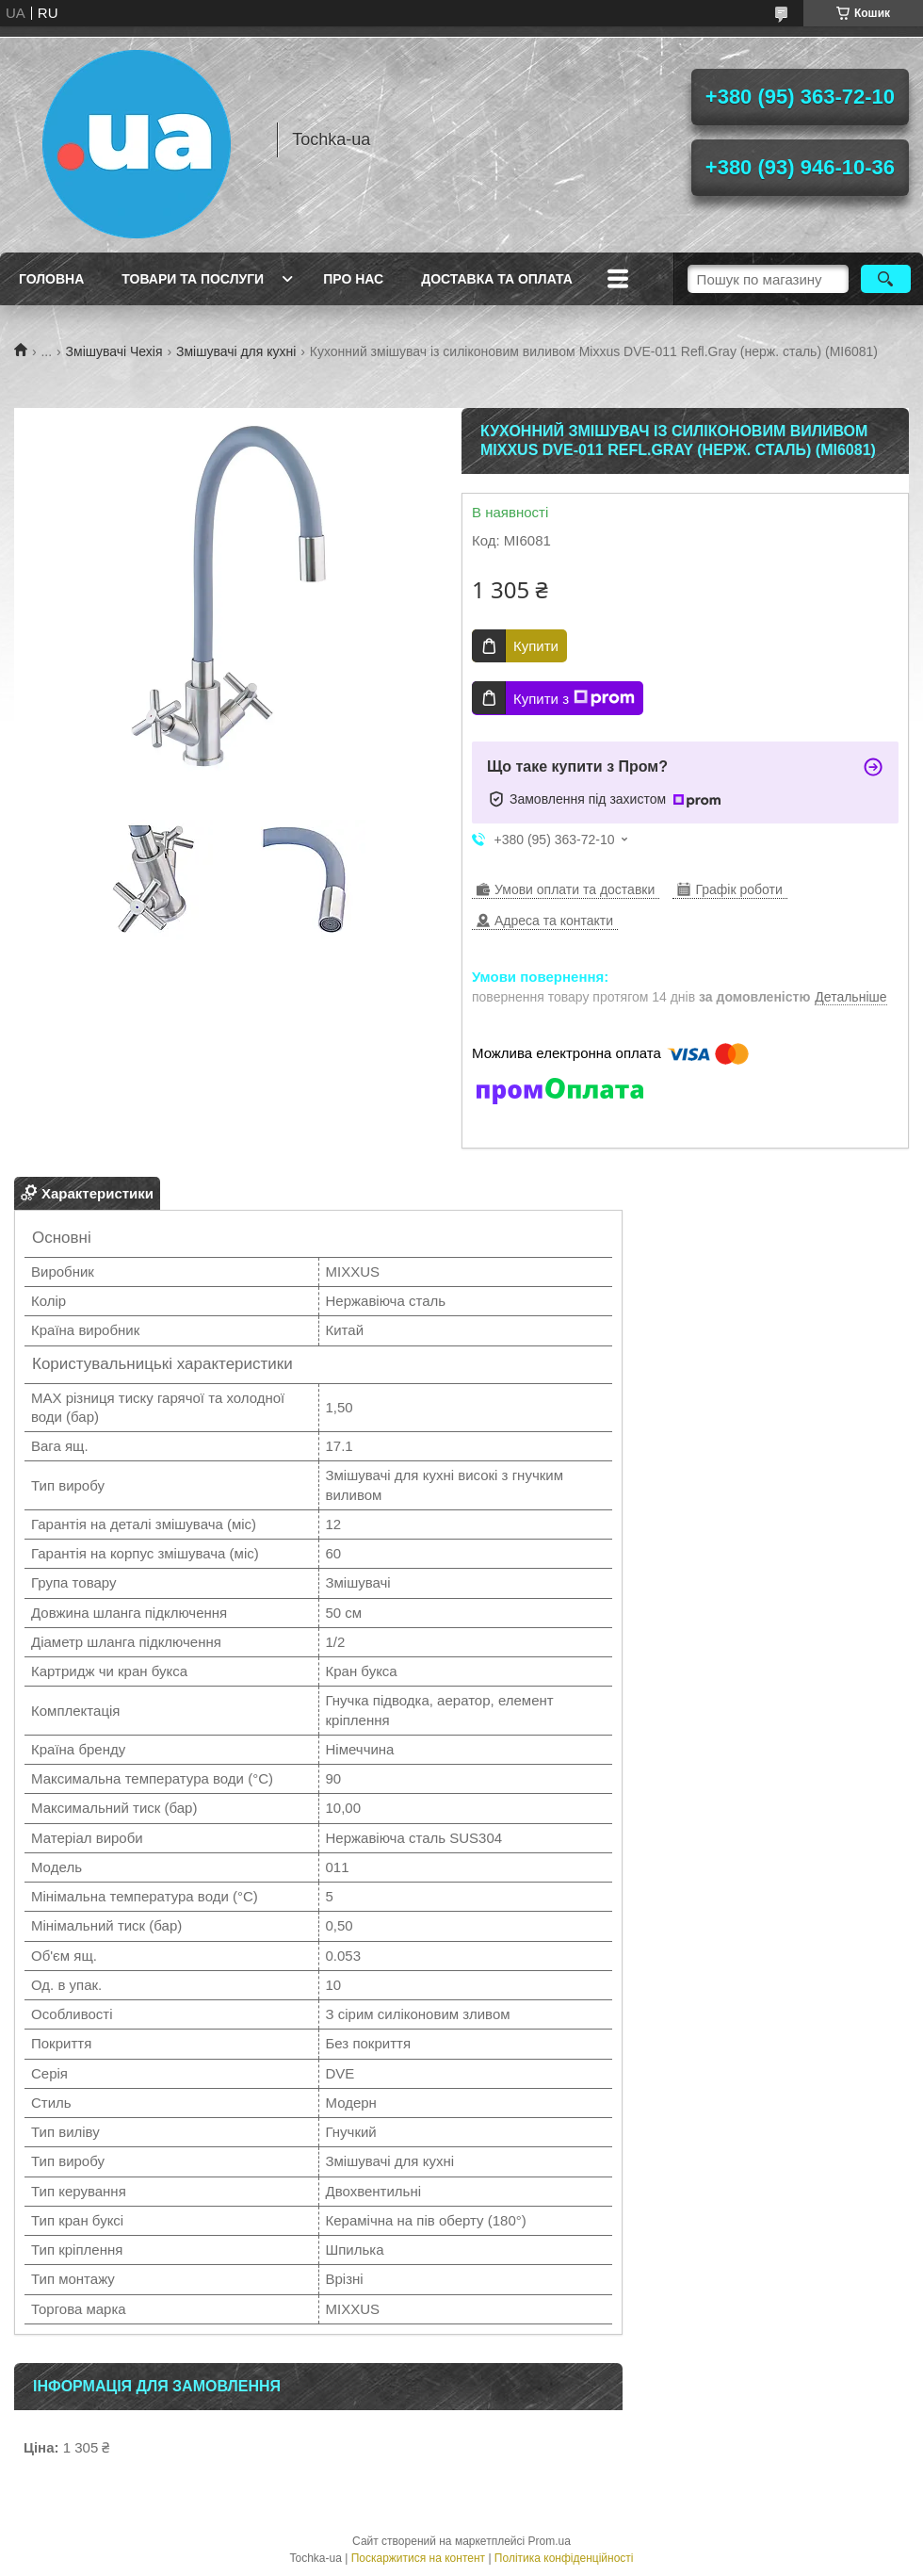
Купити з (574, 698)
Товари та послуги (192, 278)
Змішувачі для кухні (236, 351)
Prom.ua (549, 2541)
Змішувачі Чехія (114, 351)
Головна (51, 278)
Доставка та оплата (497, 278)
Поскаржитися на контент (418, 2558)
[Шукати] (886, 279)
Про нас (353, 278)
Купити (536, 646)
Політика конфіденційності (564, 2558)
